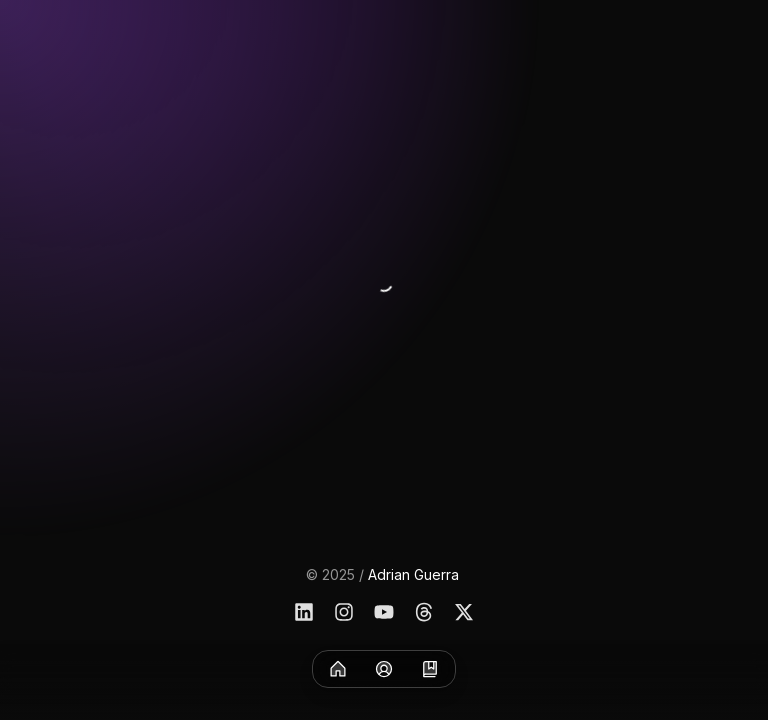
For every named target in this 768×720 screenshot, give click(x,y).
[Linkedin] (304, 612)
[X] (464, 612)
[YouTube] (384, 612)
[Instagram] (344, 612)
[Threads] (424, 612)
